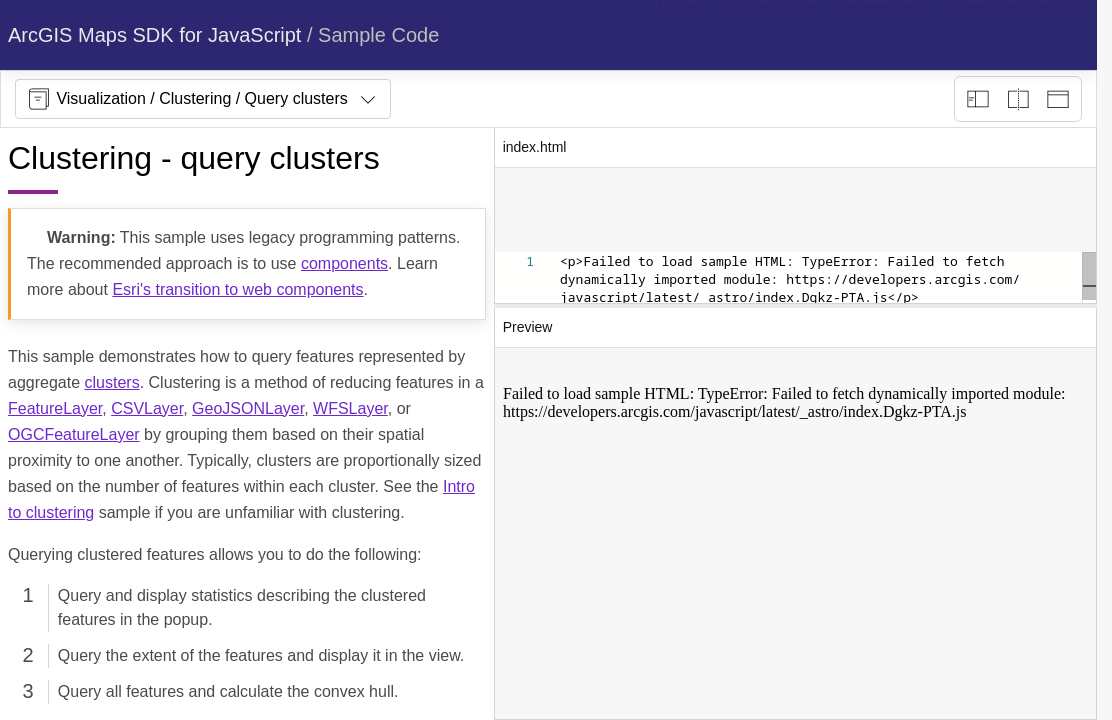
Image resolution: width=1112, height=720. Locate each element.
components (344, 263)
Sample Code (378, 35)
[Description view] (978, 99)
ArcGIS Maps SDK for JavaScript (154, 35)
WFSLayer (350, 408)
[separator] (795, 306)
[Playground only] (1018, 99)
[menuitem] (675, 35)
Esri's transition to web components (237, 289)
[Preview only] (1058, 99)
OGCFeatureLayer (74, 434)
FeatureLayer (55, 408)
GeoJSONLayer (248, 408)
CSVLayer (147, 408)
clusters (112, 382)
